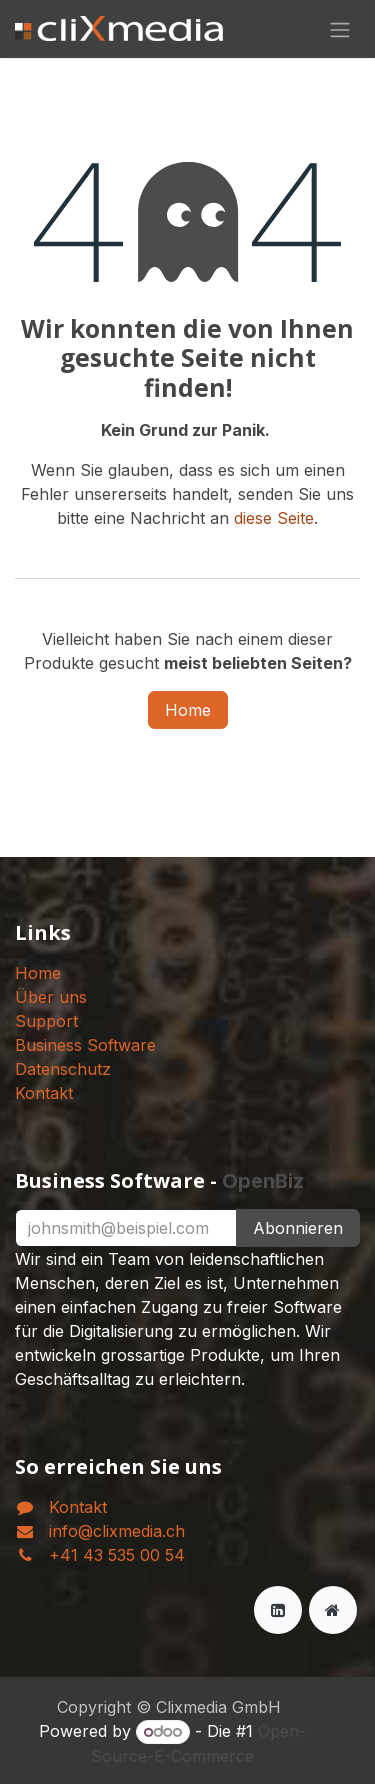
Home (188, 710)
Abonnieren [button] (298, 1228)
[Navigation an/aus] (340, 29)
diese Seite (274, 518)
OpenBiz (263, 1181)
